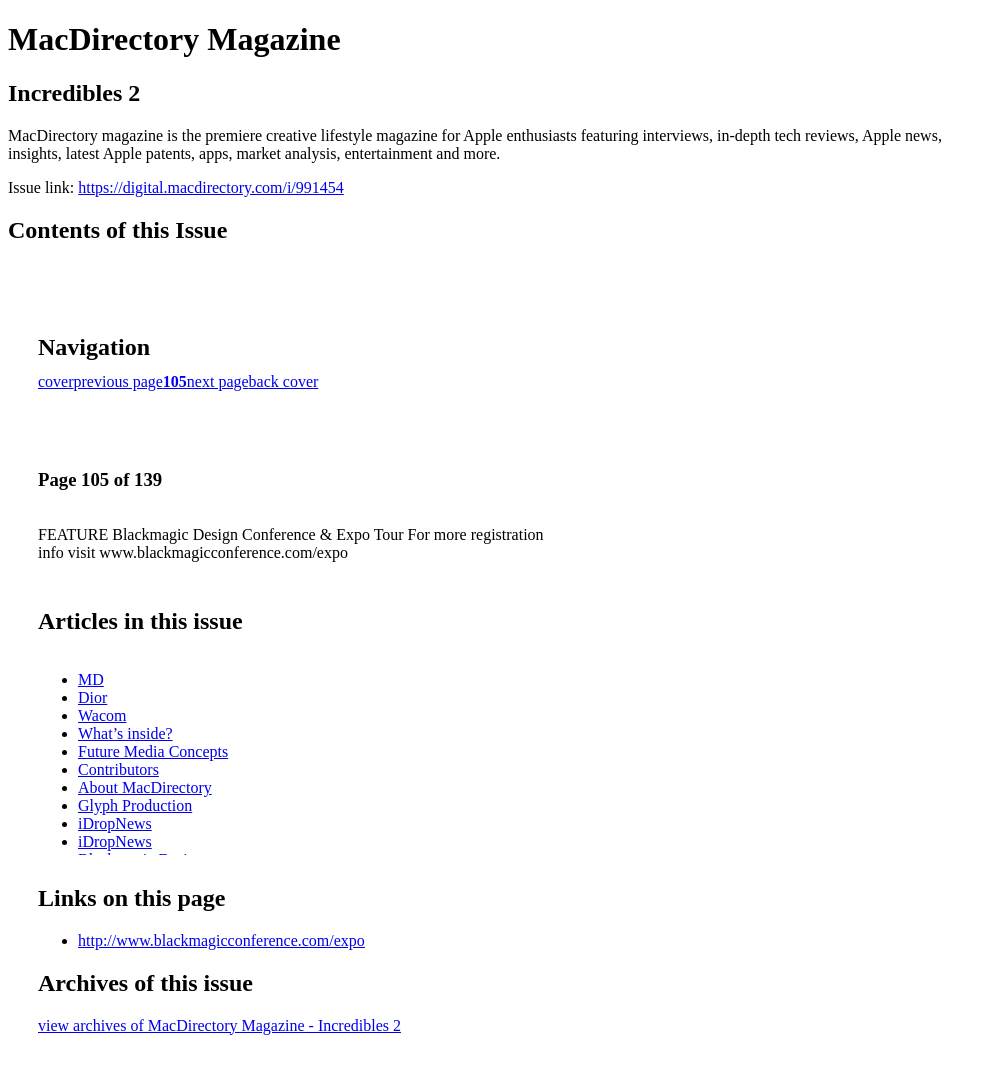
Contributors (118, 769)
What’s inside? (125, 733)
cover (56, 381)
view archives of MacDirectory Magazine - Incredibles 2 (219, 1025)
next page (218, 381)
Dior (92, 697)
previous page (118, 381)
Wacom (102, 715)
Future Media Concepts (153, 751)
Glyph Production (135, 805)
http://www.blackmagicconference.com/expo (221, 940)
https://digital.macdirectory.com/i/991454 (211, 187)
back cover (284, 381)
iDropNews (115, 823)
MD (91, 679)
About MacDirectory (145, 787)
